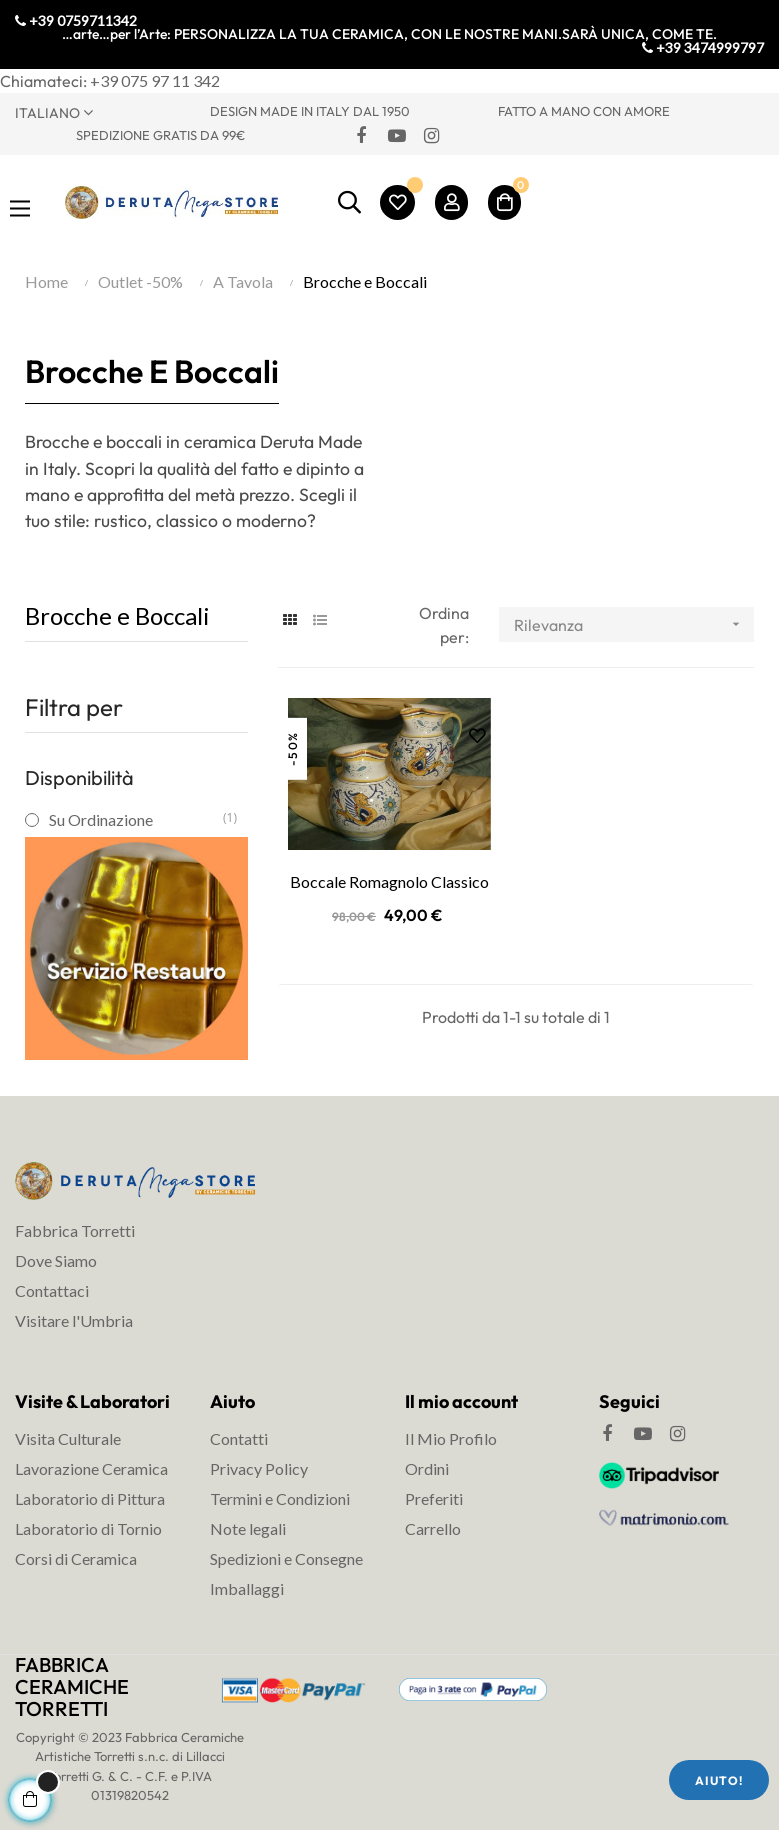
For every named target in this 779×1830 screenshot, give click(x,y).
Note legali (248, 1528)
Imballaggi (247, 1588)
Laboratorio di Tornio (88, 1528)
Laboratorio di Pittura (90, 1498)
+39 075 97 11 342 (155, 80)
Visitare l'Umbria (74, 1320)
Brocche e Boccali (117, 615)
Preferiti (434, 1498)
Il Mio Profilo (451, 1438)
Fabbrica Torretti (75, 1230)
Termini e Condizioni (280, 1498)
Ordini (427, 1468)
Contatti (239, 1438)
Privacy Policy (259, 1468)
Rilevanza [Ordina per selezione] (634, 624)
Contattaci (52, 1290)
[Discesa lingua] (97, 112)
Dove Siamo (56, 1260)
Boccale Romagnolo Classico (389, 881)
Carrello (433, 1528)
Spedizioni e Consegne (286, 1558)
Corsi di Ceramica (76, 1558)
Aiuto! (719, 1780)
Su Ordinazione (135, 819)
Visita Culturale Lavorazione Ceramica (91, 1453)
